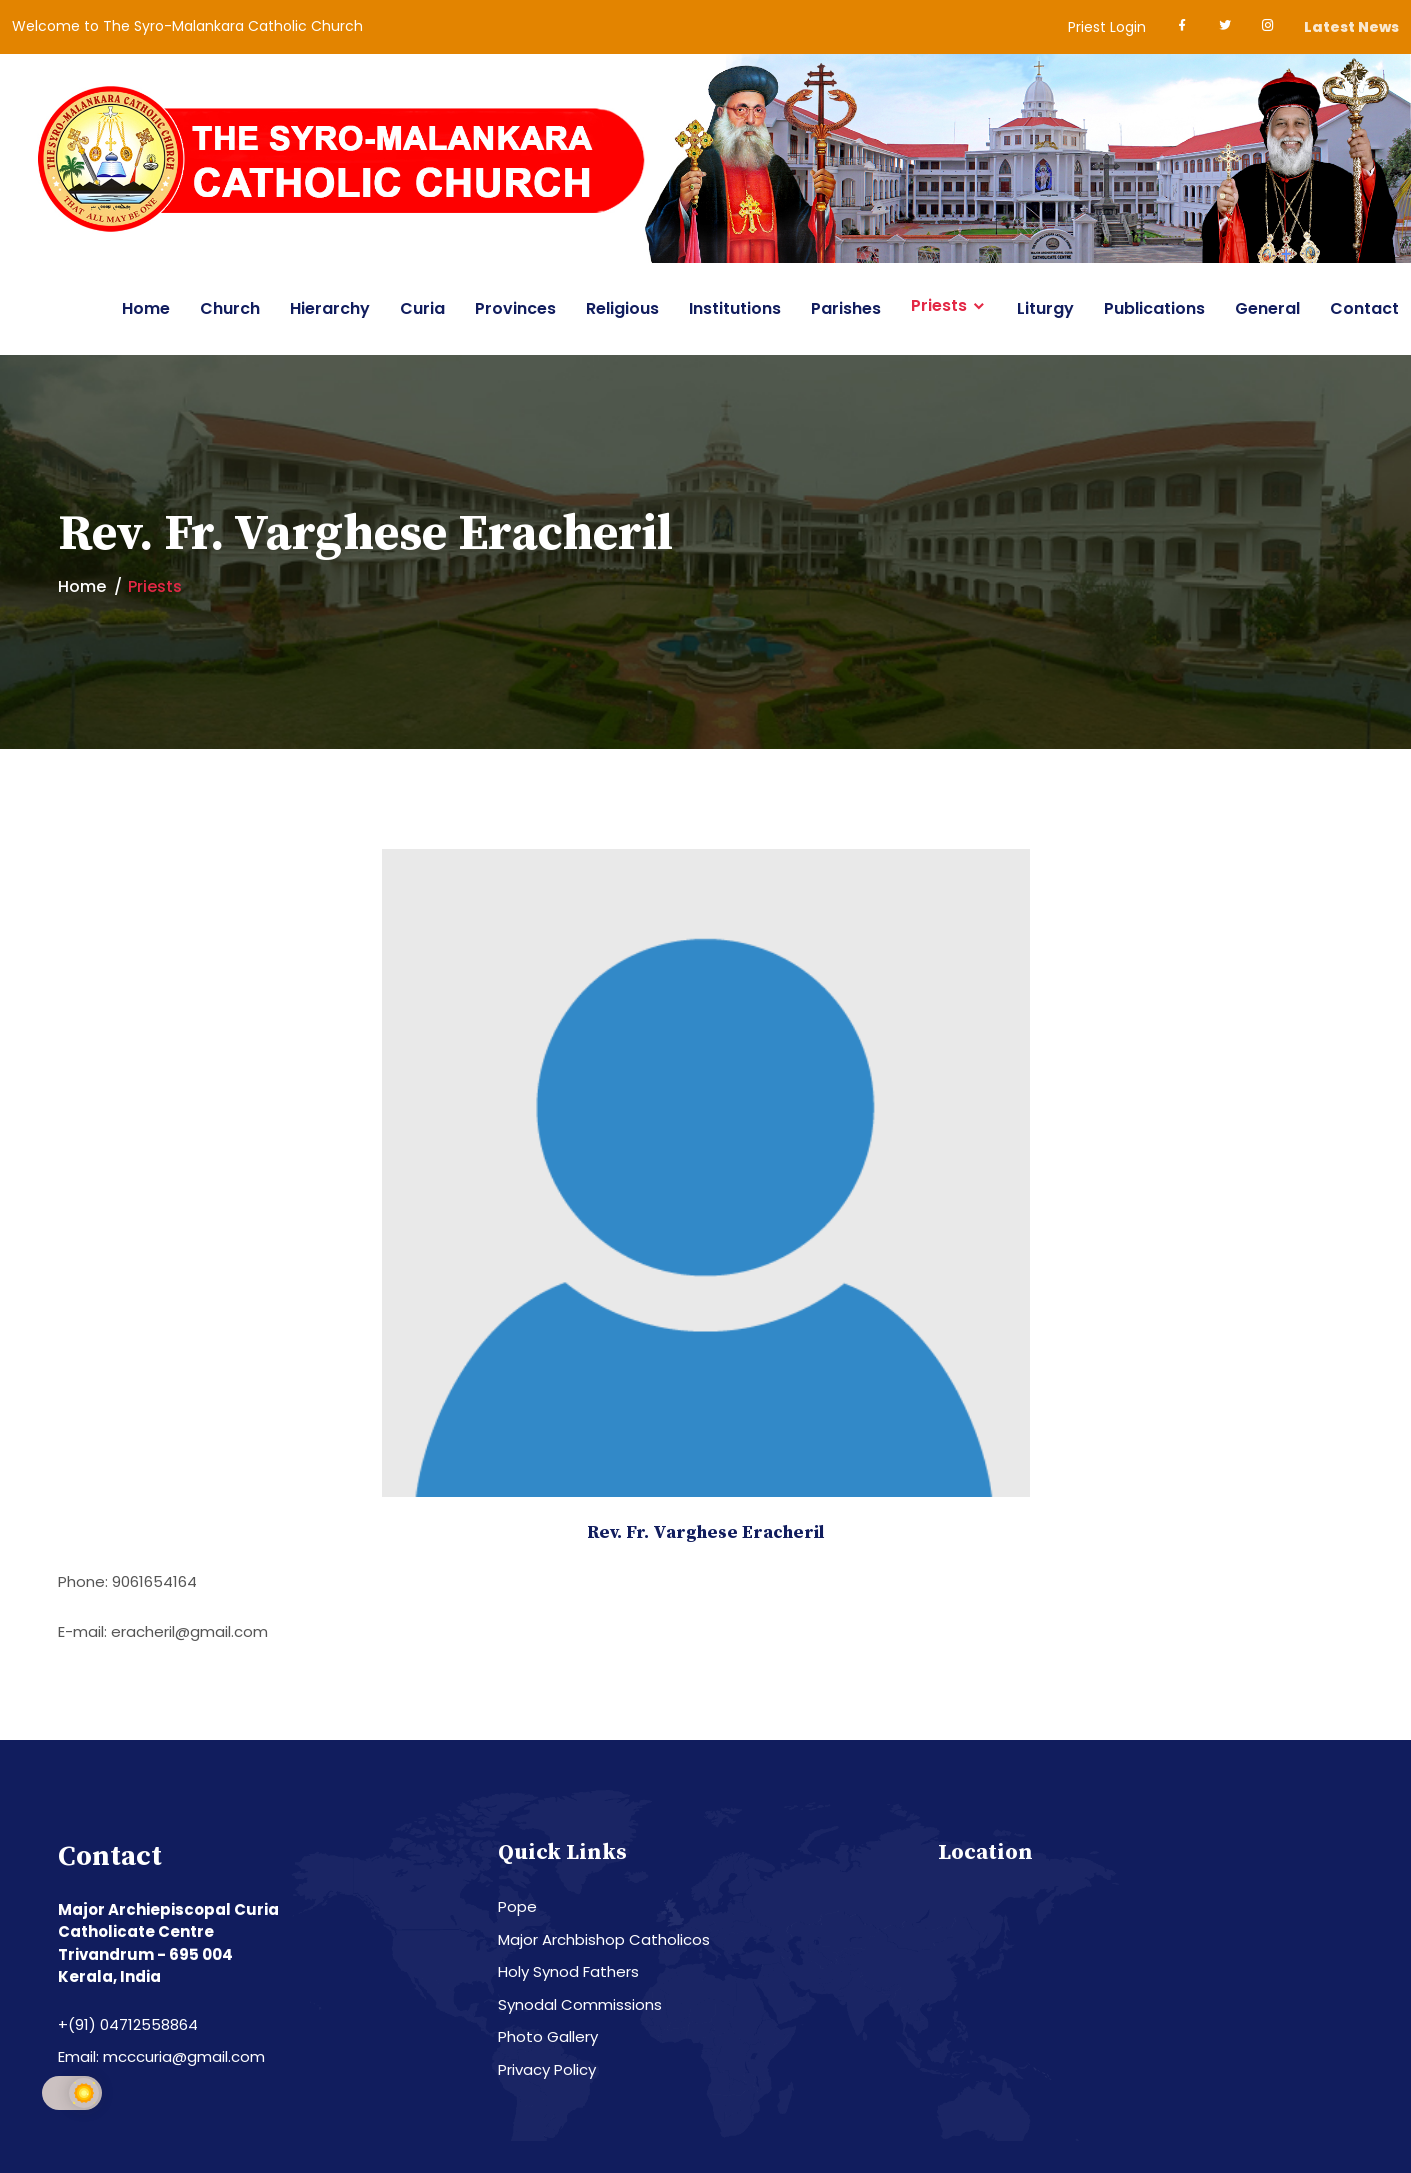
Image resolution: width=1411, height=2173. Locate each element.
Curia (422, 308)
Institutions (735, 308)
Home (146, 308)
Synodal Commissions (580, 2004)
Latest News (1351, 27)
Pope (517, 1906)
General (1267, 308)
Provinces (515, 308)
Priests (939, 306)
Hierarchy (330, 308)
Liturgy (1045, 308)
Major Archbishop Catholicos (604, 1939)
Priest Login (1107, 27)
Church (230, 308)
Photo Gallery (548, 2036)
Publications (1154, 308)
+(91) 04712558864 (128, 2024)
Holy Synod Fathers (568, 1971)
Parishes (846, 308)
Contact (1364, 308)
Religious (622, 308)
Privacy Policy (547, 2069)
